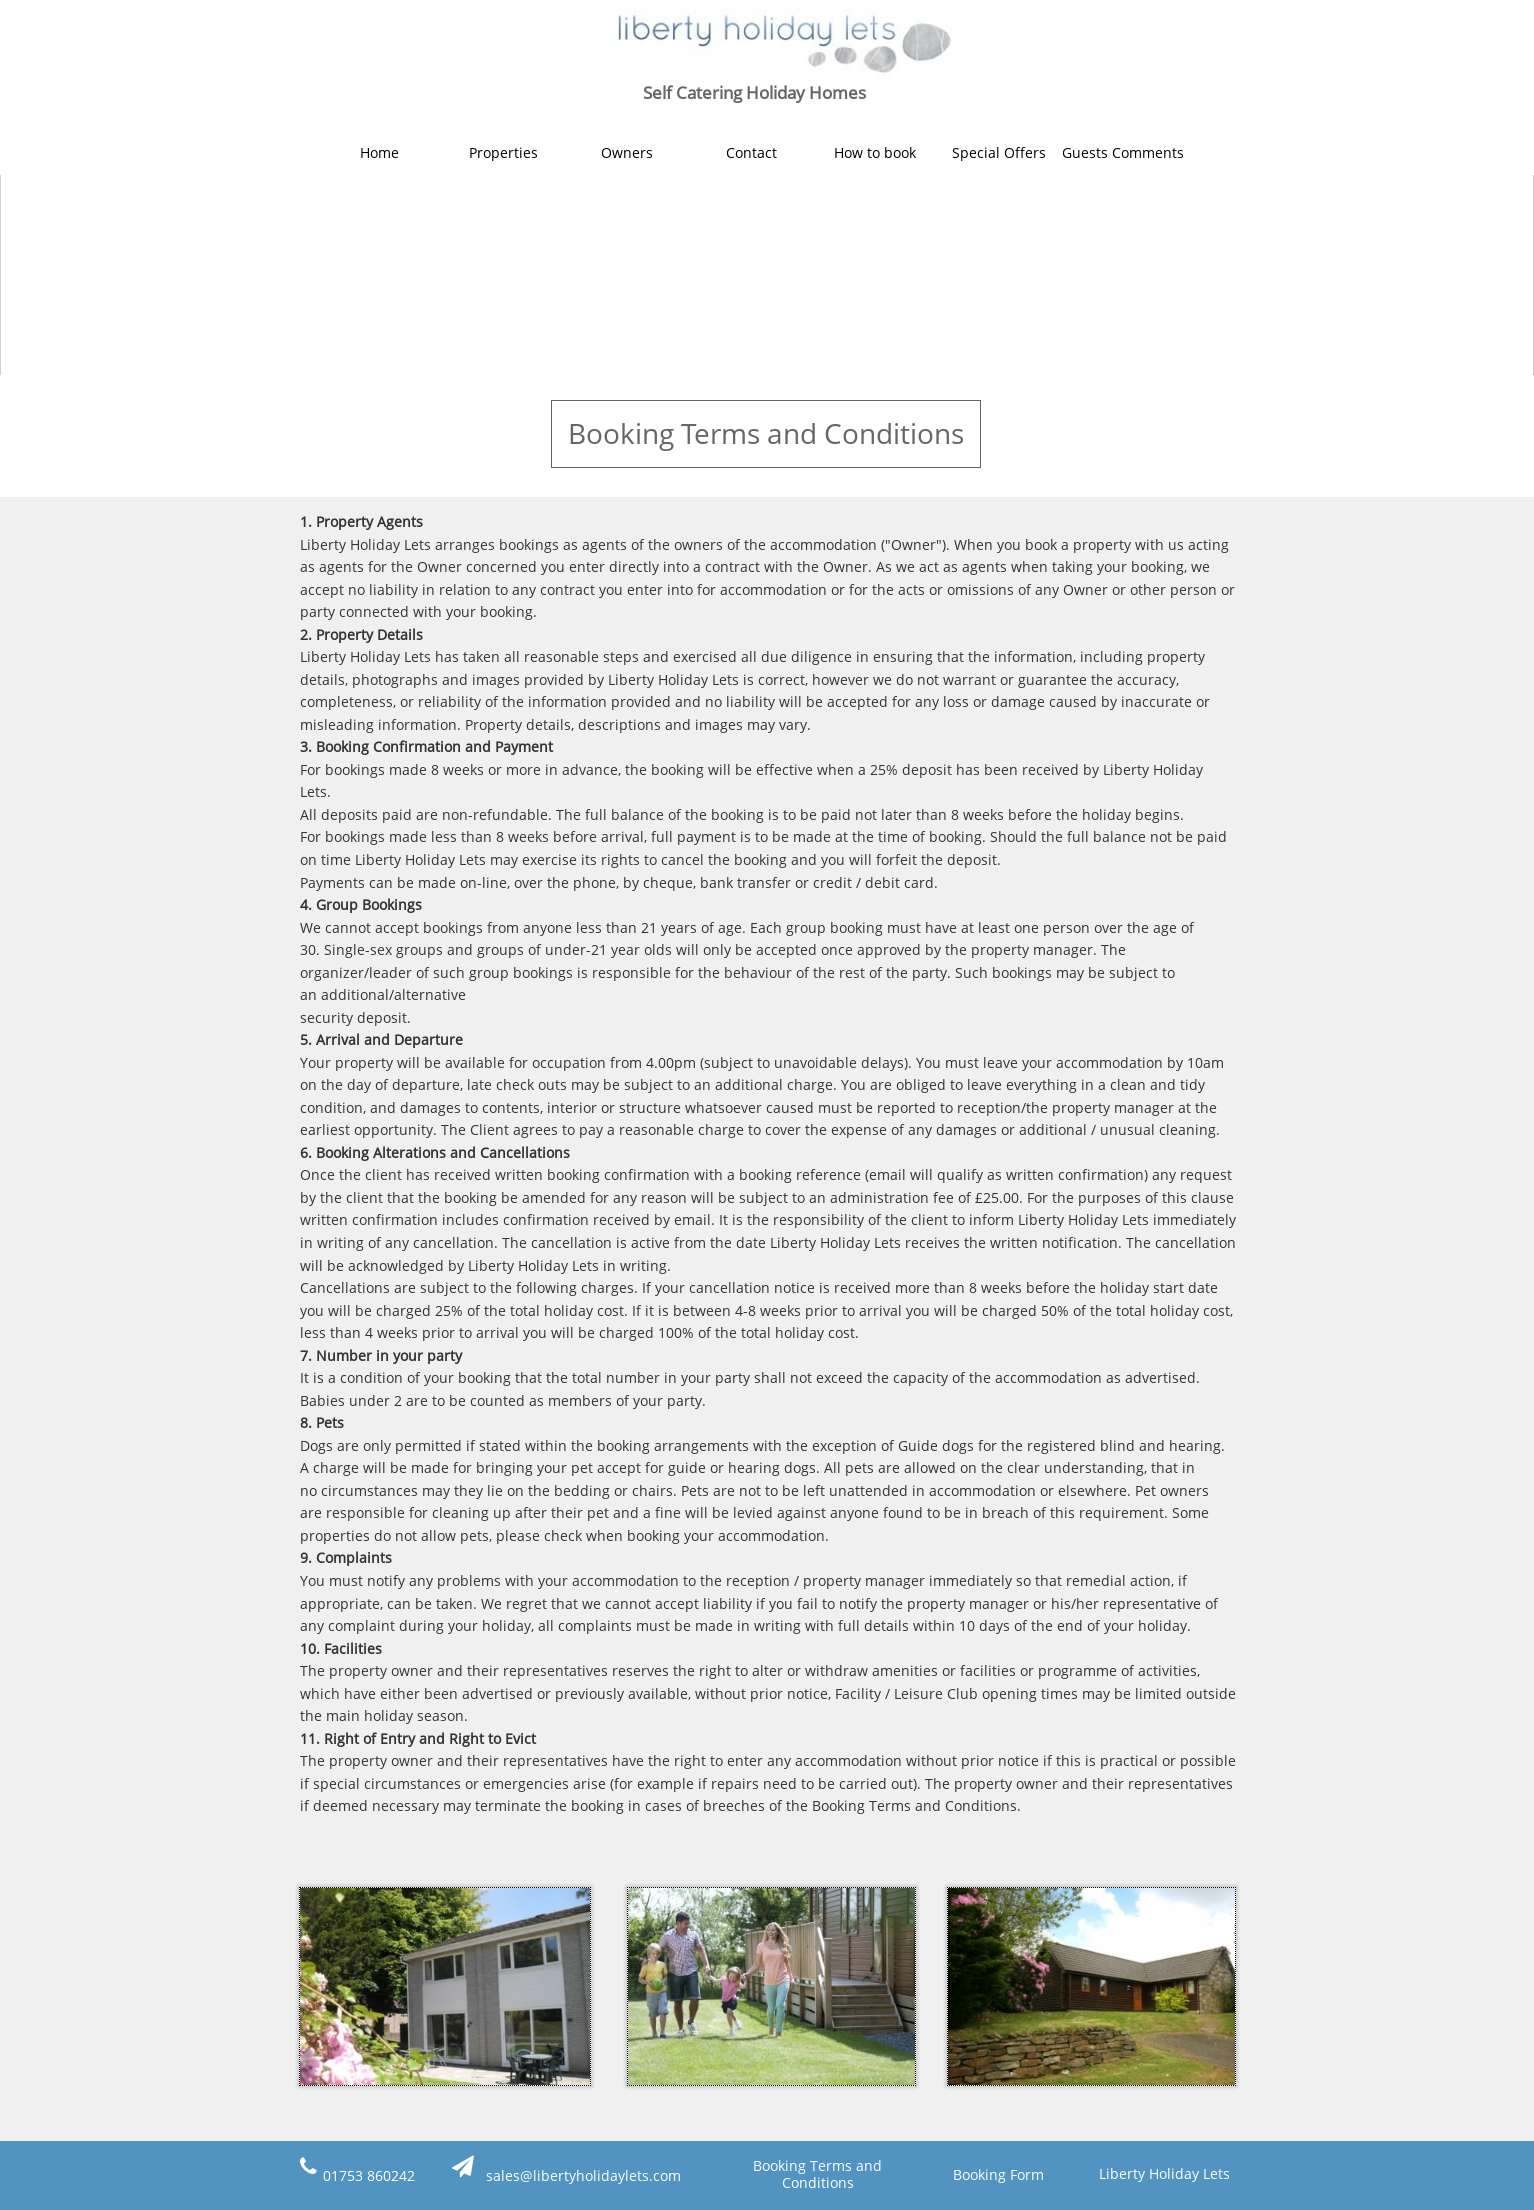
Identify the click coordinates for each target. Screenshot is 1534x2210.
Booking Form (998, 2174)
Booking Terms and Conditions (817, 2174)
